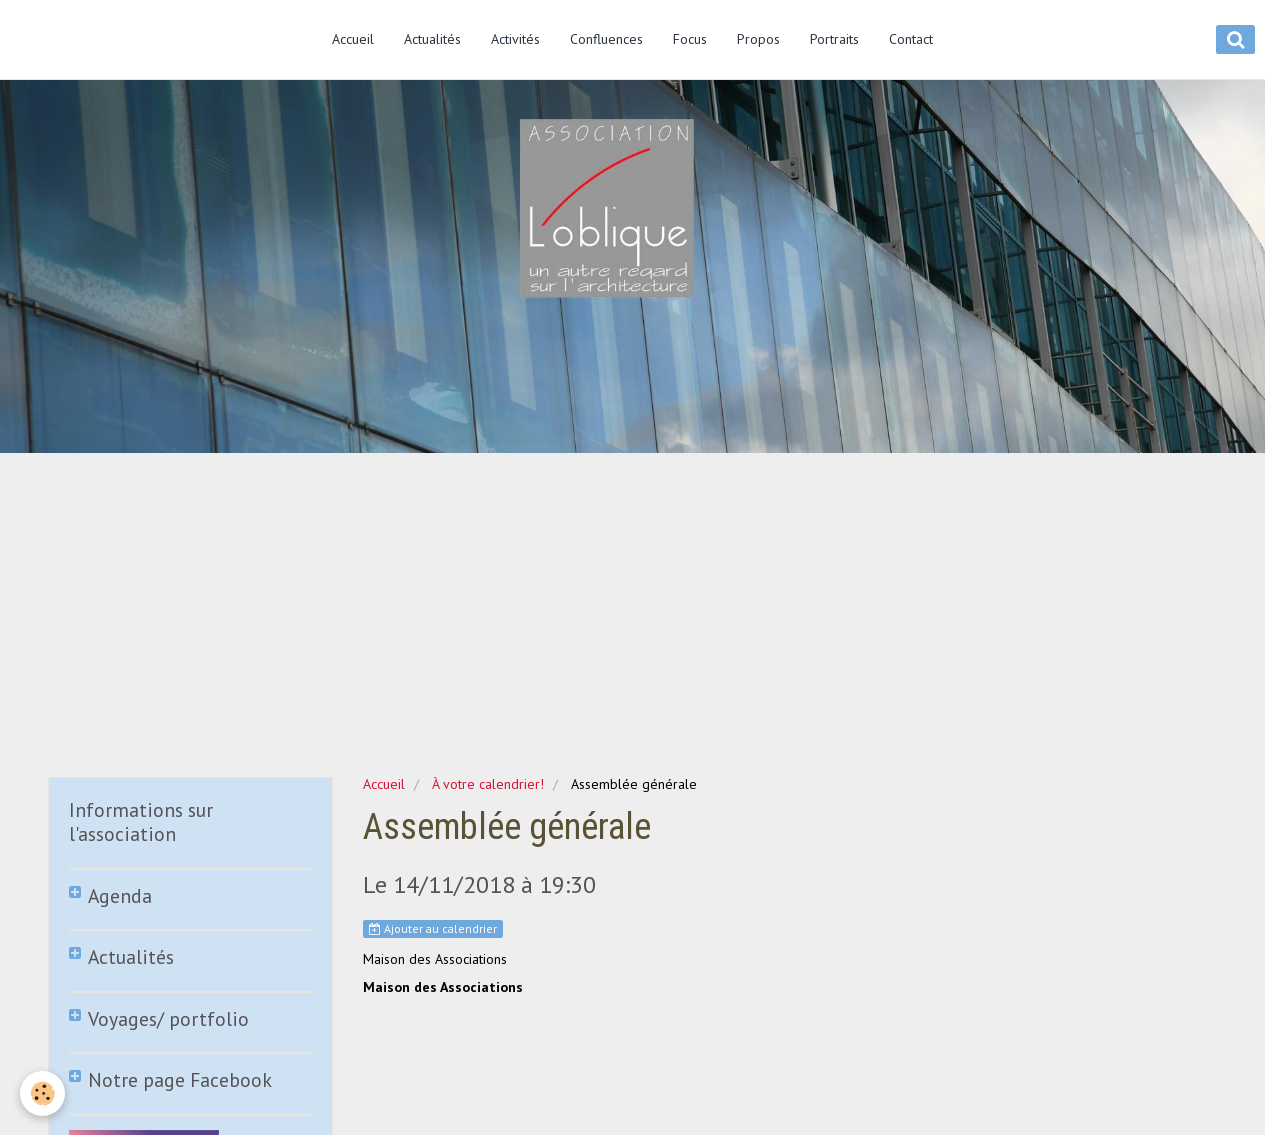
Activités (515, 39)
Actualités (432, 39)
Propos (758, 39)
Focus (690, 39)
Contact (911, 39)
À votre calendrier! (488, 784)
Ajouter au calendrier (433, 928)
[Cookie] (42, 1093)
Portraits (834, 39)
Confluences (606, 39)
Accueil (353, 39)
